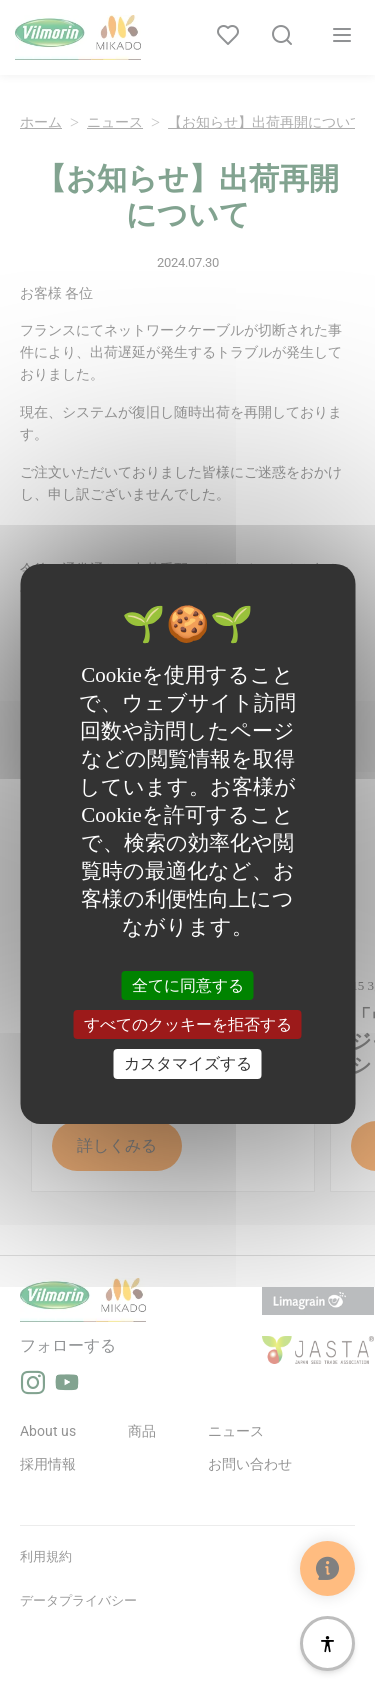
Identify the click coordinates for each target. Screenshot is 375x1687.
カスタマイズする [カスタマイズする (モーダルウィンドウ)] (188, 1063)
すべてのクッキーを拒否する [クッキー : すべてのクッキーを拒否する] (188, 1024)
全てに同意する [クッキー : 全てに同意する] (188, 985)
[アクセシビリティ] (327, 1643)
